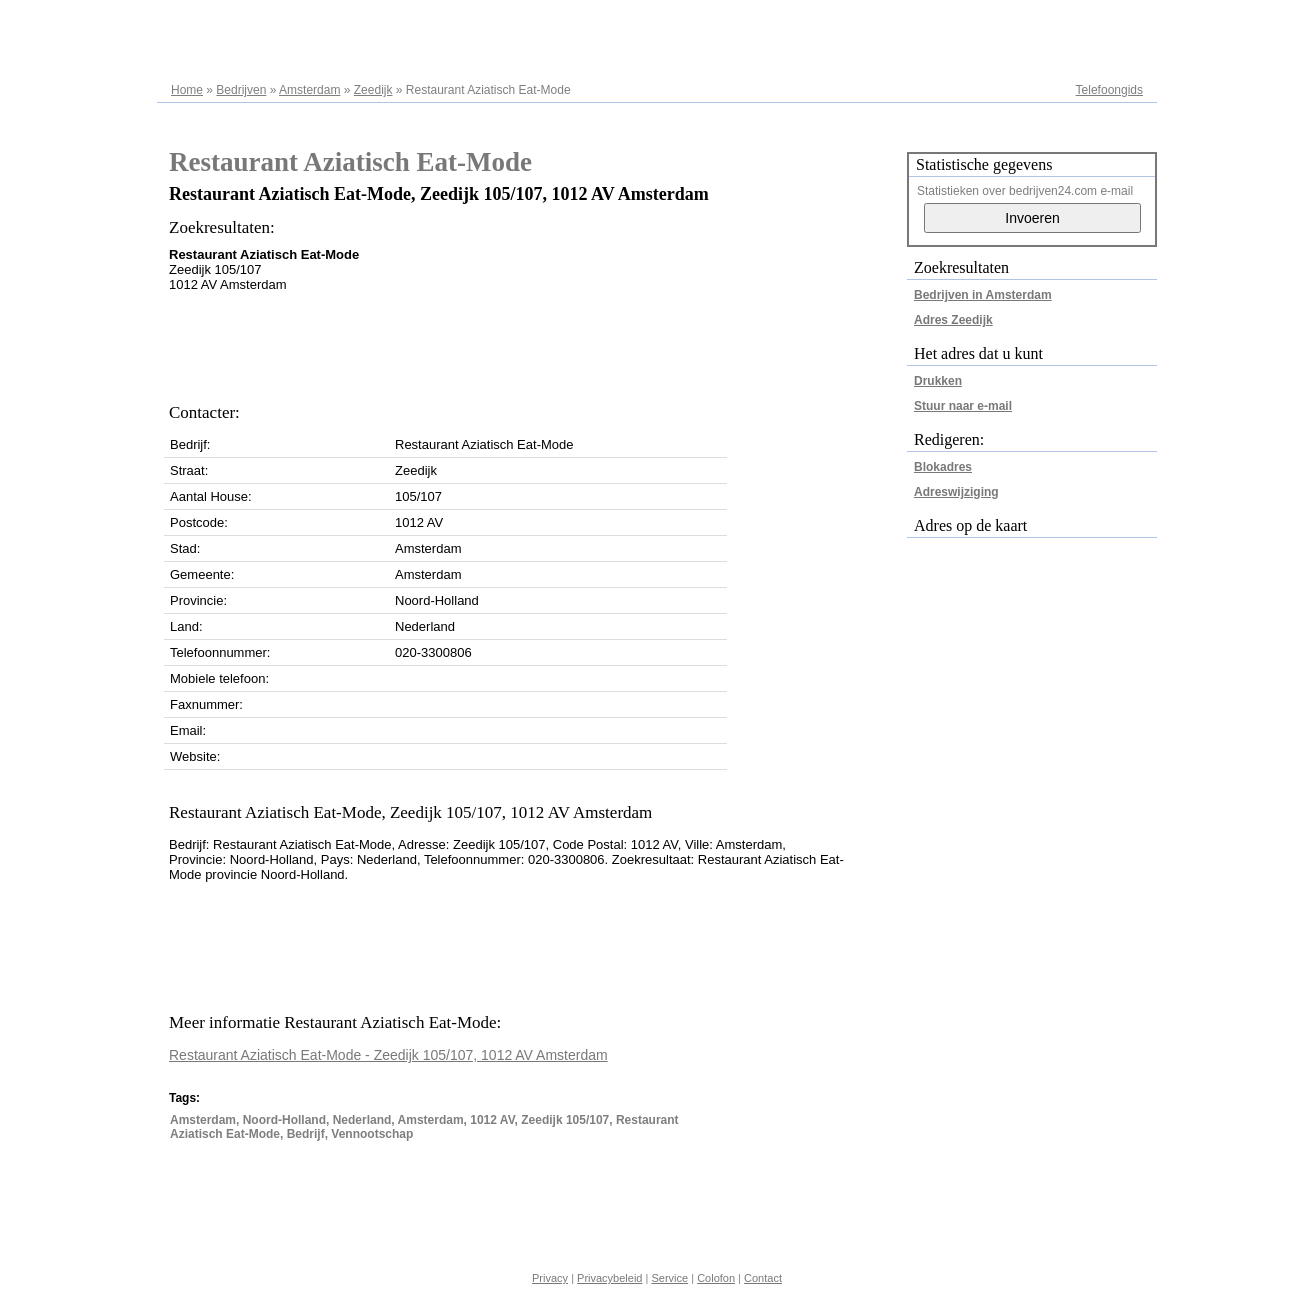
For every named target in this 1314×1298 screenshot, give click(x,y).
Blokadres (943, 467)
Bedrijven (241, 90)
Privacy (550, 1278)
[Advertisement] (533, 342)
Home (187, 90)
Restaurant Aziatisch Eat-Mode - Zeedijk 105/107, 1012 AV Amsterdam (388, 1055)
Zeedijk (373, 90)
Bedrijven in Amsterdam (983, 295)
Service (669, 1278)
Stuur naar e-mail (963, 406)
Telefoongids (1109, 90)
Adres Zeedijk (953, 320)
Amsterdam (309, 90)
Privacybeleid (609, 1278)
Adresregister (1107, 22)
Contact (763, 1278)
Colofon (716, 1278)
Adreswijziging (956, 492)
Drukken (938, 381)
